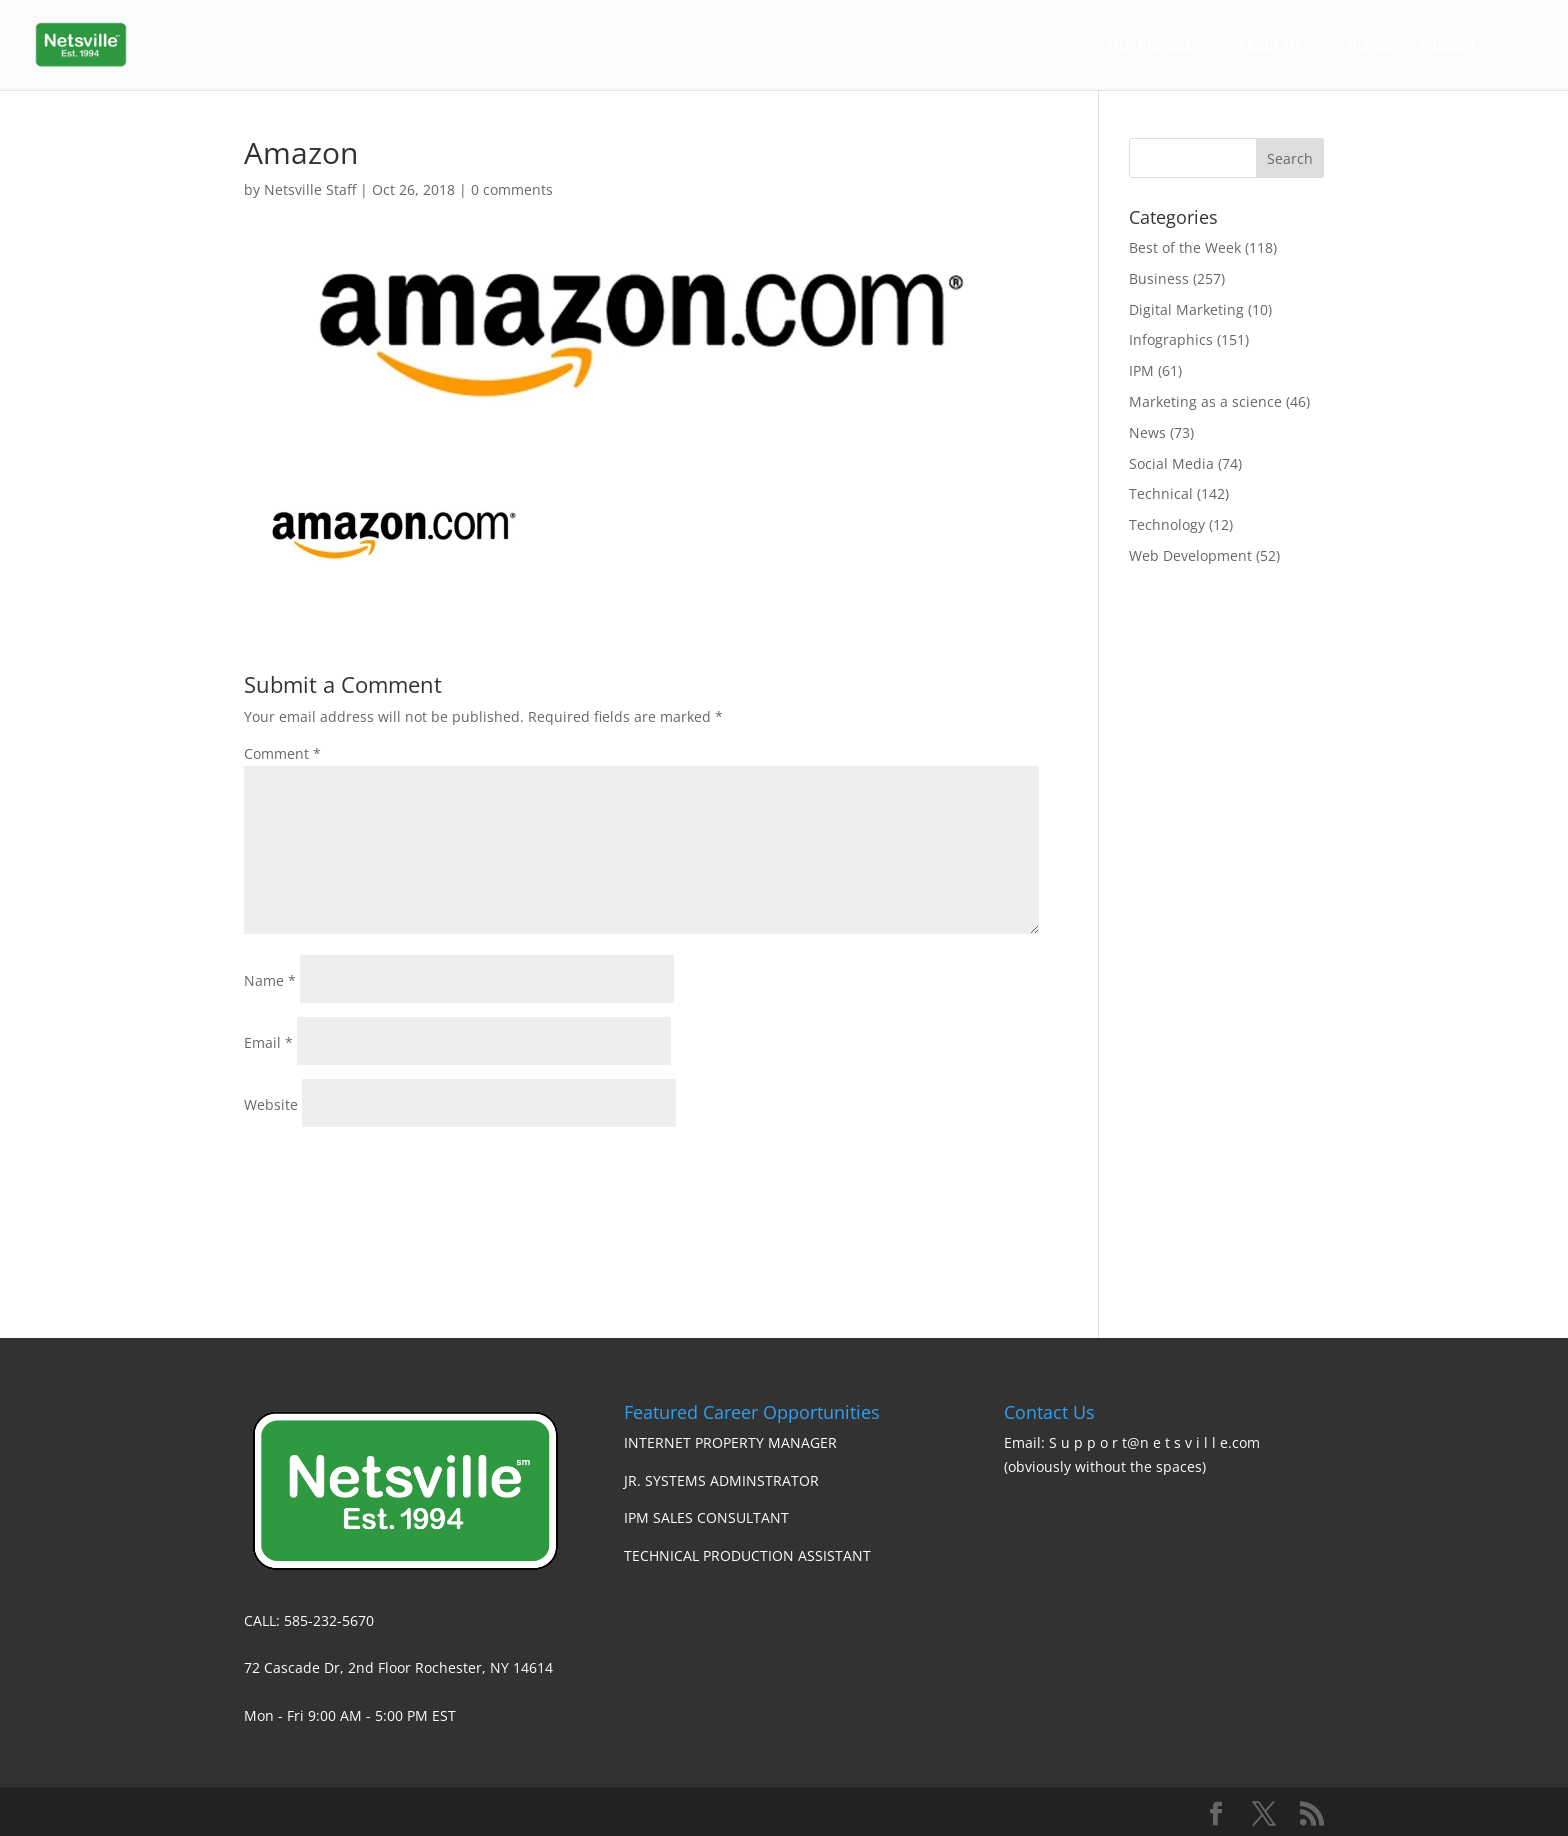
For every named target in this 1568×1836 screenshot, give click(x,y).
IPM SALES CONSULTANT (706, 1517)
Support (1448, 46)
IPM (1141, 370)
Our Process (1149, 46)
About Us (1269, 46)
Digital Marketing (1186, 309)
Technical (1161, 493)
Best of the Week (1185, 247)
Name (270, 980)
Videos (1371, 46)
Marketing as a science (1205, 401)
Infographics (1171, 339)
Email (268, 1042)
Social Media (1171, 463)
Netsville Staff (310, 189)
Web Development (1190, 555)
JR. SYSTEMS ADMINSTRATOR (721, 1480)
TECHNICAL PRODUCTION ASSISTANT (747, 1555)
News (1147, 432)
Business (1159, 278)
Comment (282, 753)
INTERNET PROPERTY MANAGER (730, 1442)
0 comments (512, 189)
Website (271, 1104)
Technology (1167, 524)
